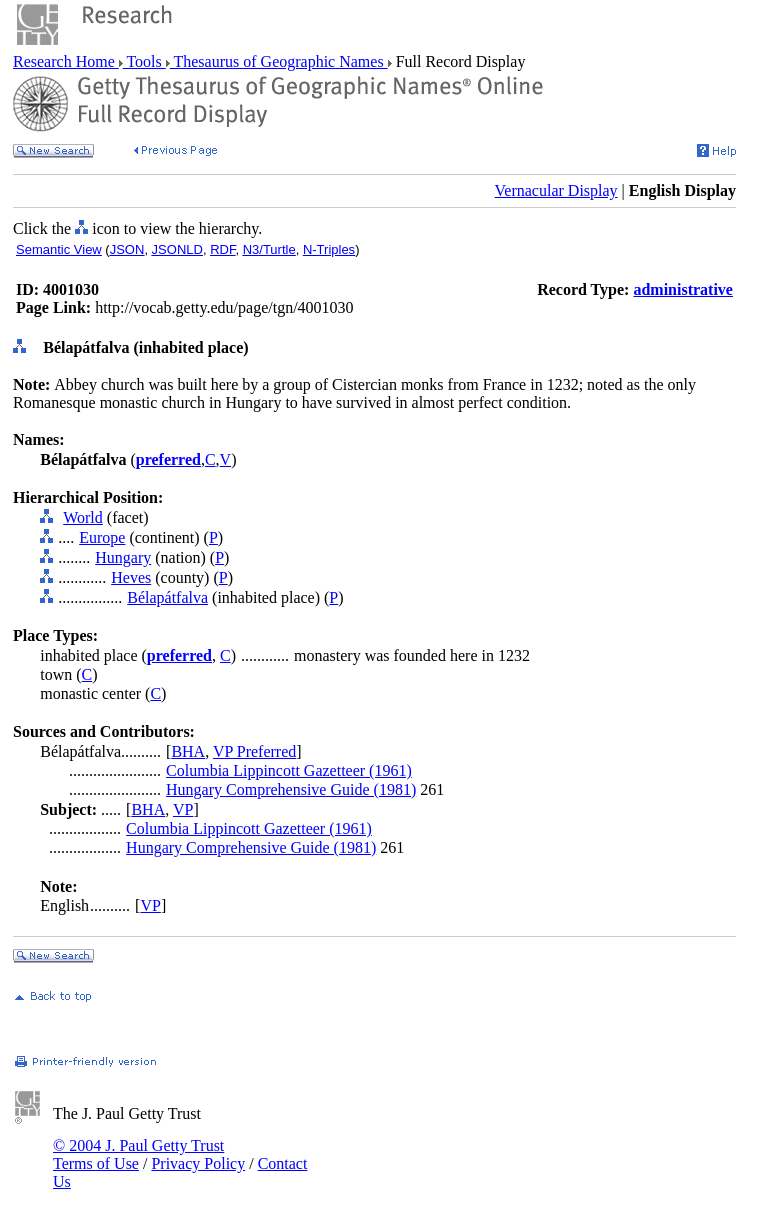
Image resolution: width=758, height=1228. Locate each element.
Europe (102, 537)
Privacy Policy (198, 1163)
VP (183, 809)
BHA (188, 751)
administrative (683, 289)
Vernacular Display (556, 190)
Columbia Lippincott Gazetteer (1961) (289, 770)
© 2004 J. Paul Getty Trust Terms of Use (138, 1154)
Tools (144, 61)
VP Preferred (254, 751)
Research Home (66, 61)
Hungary (123, 557)
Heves (131, 577)
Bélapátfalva (167, 597)
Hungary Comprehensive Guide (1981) (291, 789)
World (83, 517)
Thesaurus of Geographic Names (279, 61)
